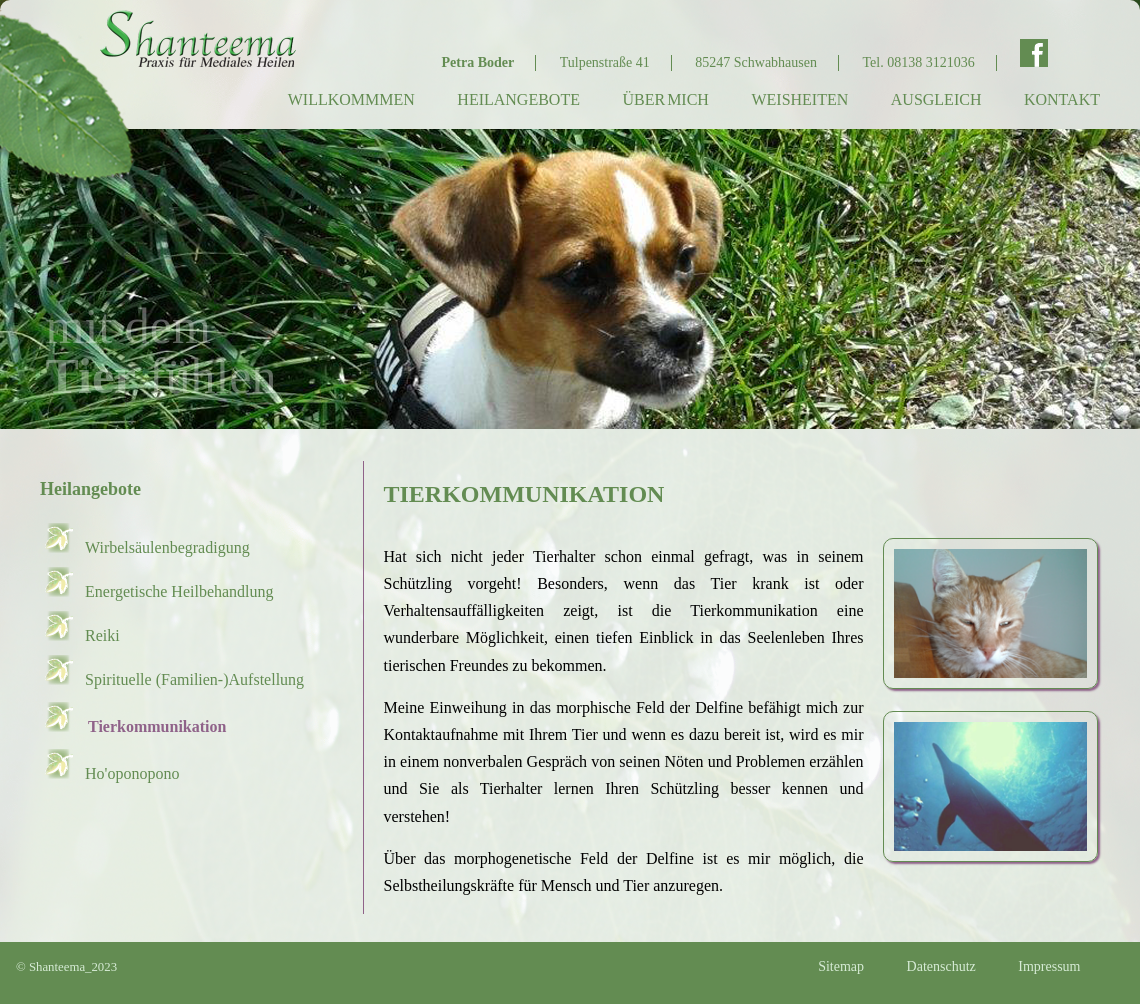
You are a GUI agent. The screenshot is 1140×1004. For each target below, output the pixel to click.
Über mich (665, 99)
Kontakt (1062, 99)
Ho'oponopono (132, 773)
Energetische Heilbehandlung (179, 591)
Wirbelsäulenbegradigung (167, 547)
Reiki (102, 635)
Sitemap (841, 966)
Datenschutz (941, 966)
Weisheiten (799, 99)
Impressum (1049, 966)
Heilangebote (518, 99)
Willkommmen (351, 99)
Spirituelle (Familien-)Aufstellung (194, 679)
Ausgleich (936, 99)
